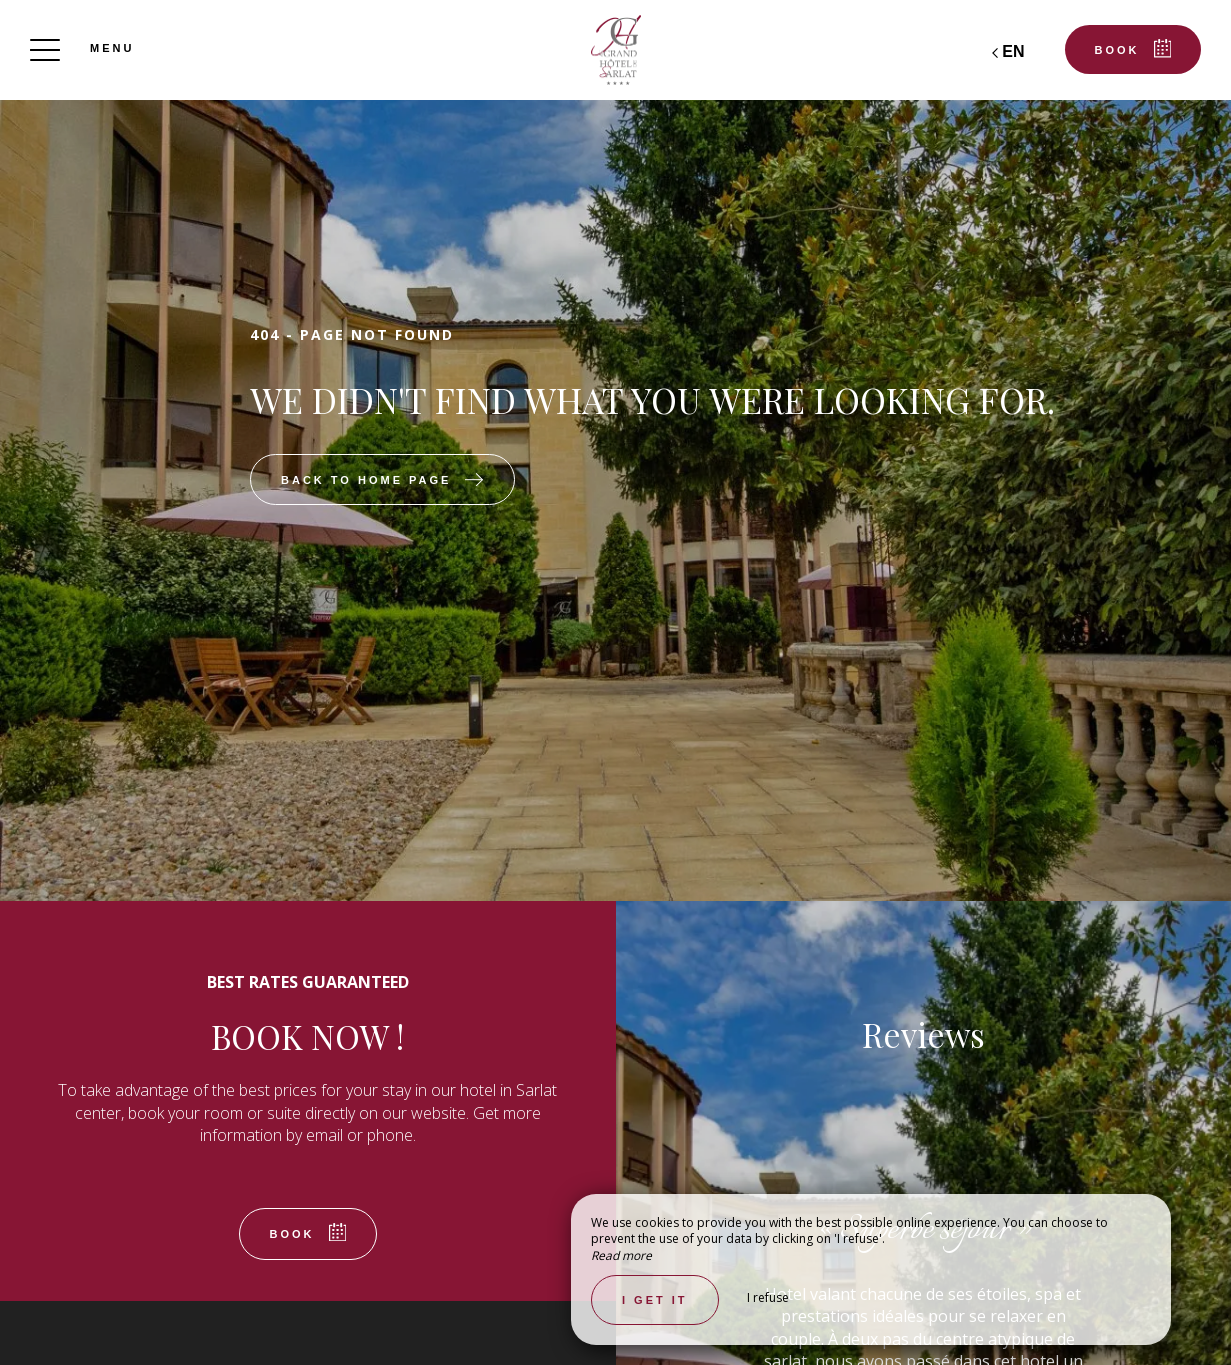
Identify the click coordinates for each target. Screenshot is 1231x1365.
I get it (655, 1300)
